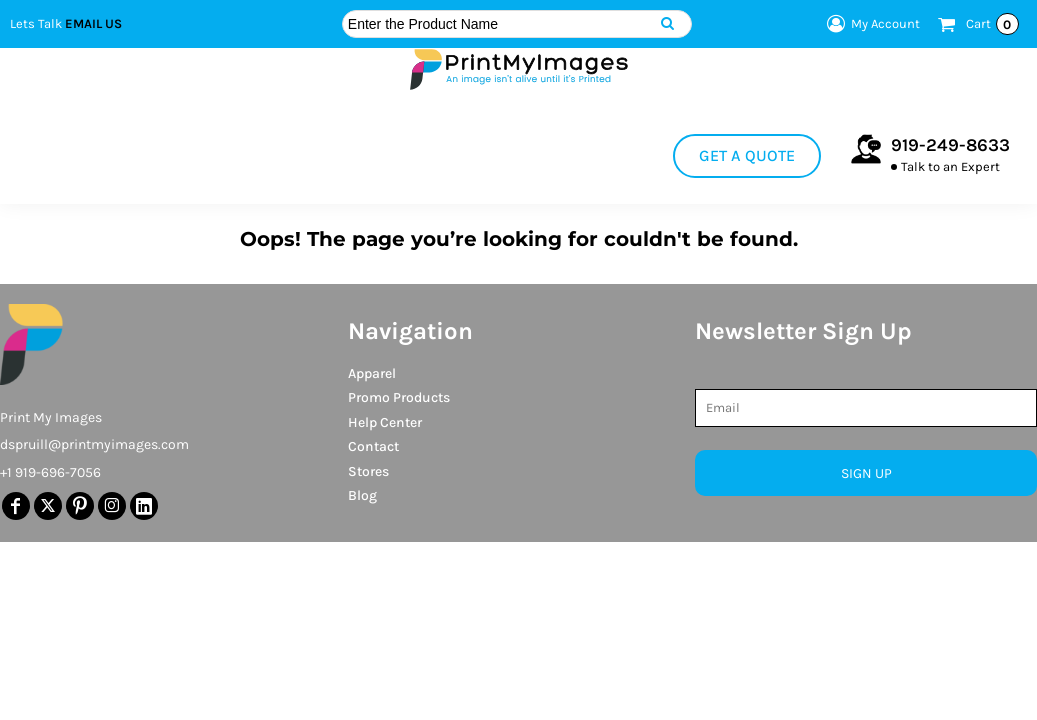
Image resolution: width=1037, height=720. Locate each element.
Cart (992, 24)
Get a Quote (747, 155)
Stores (368, 471)
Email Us (93, 23)
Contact (373, 446)
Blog (362, 495)
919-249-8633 (950, 145)
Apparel (372, 373)
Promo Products (399, 397)
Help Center (385, 422)
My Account (870, 24)
